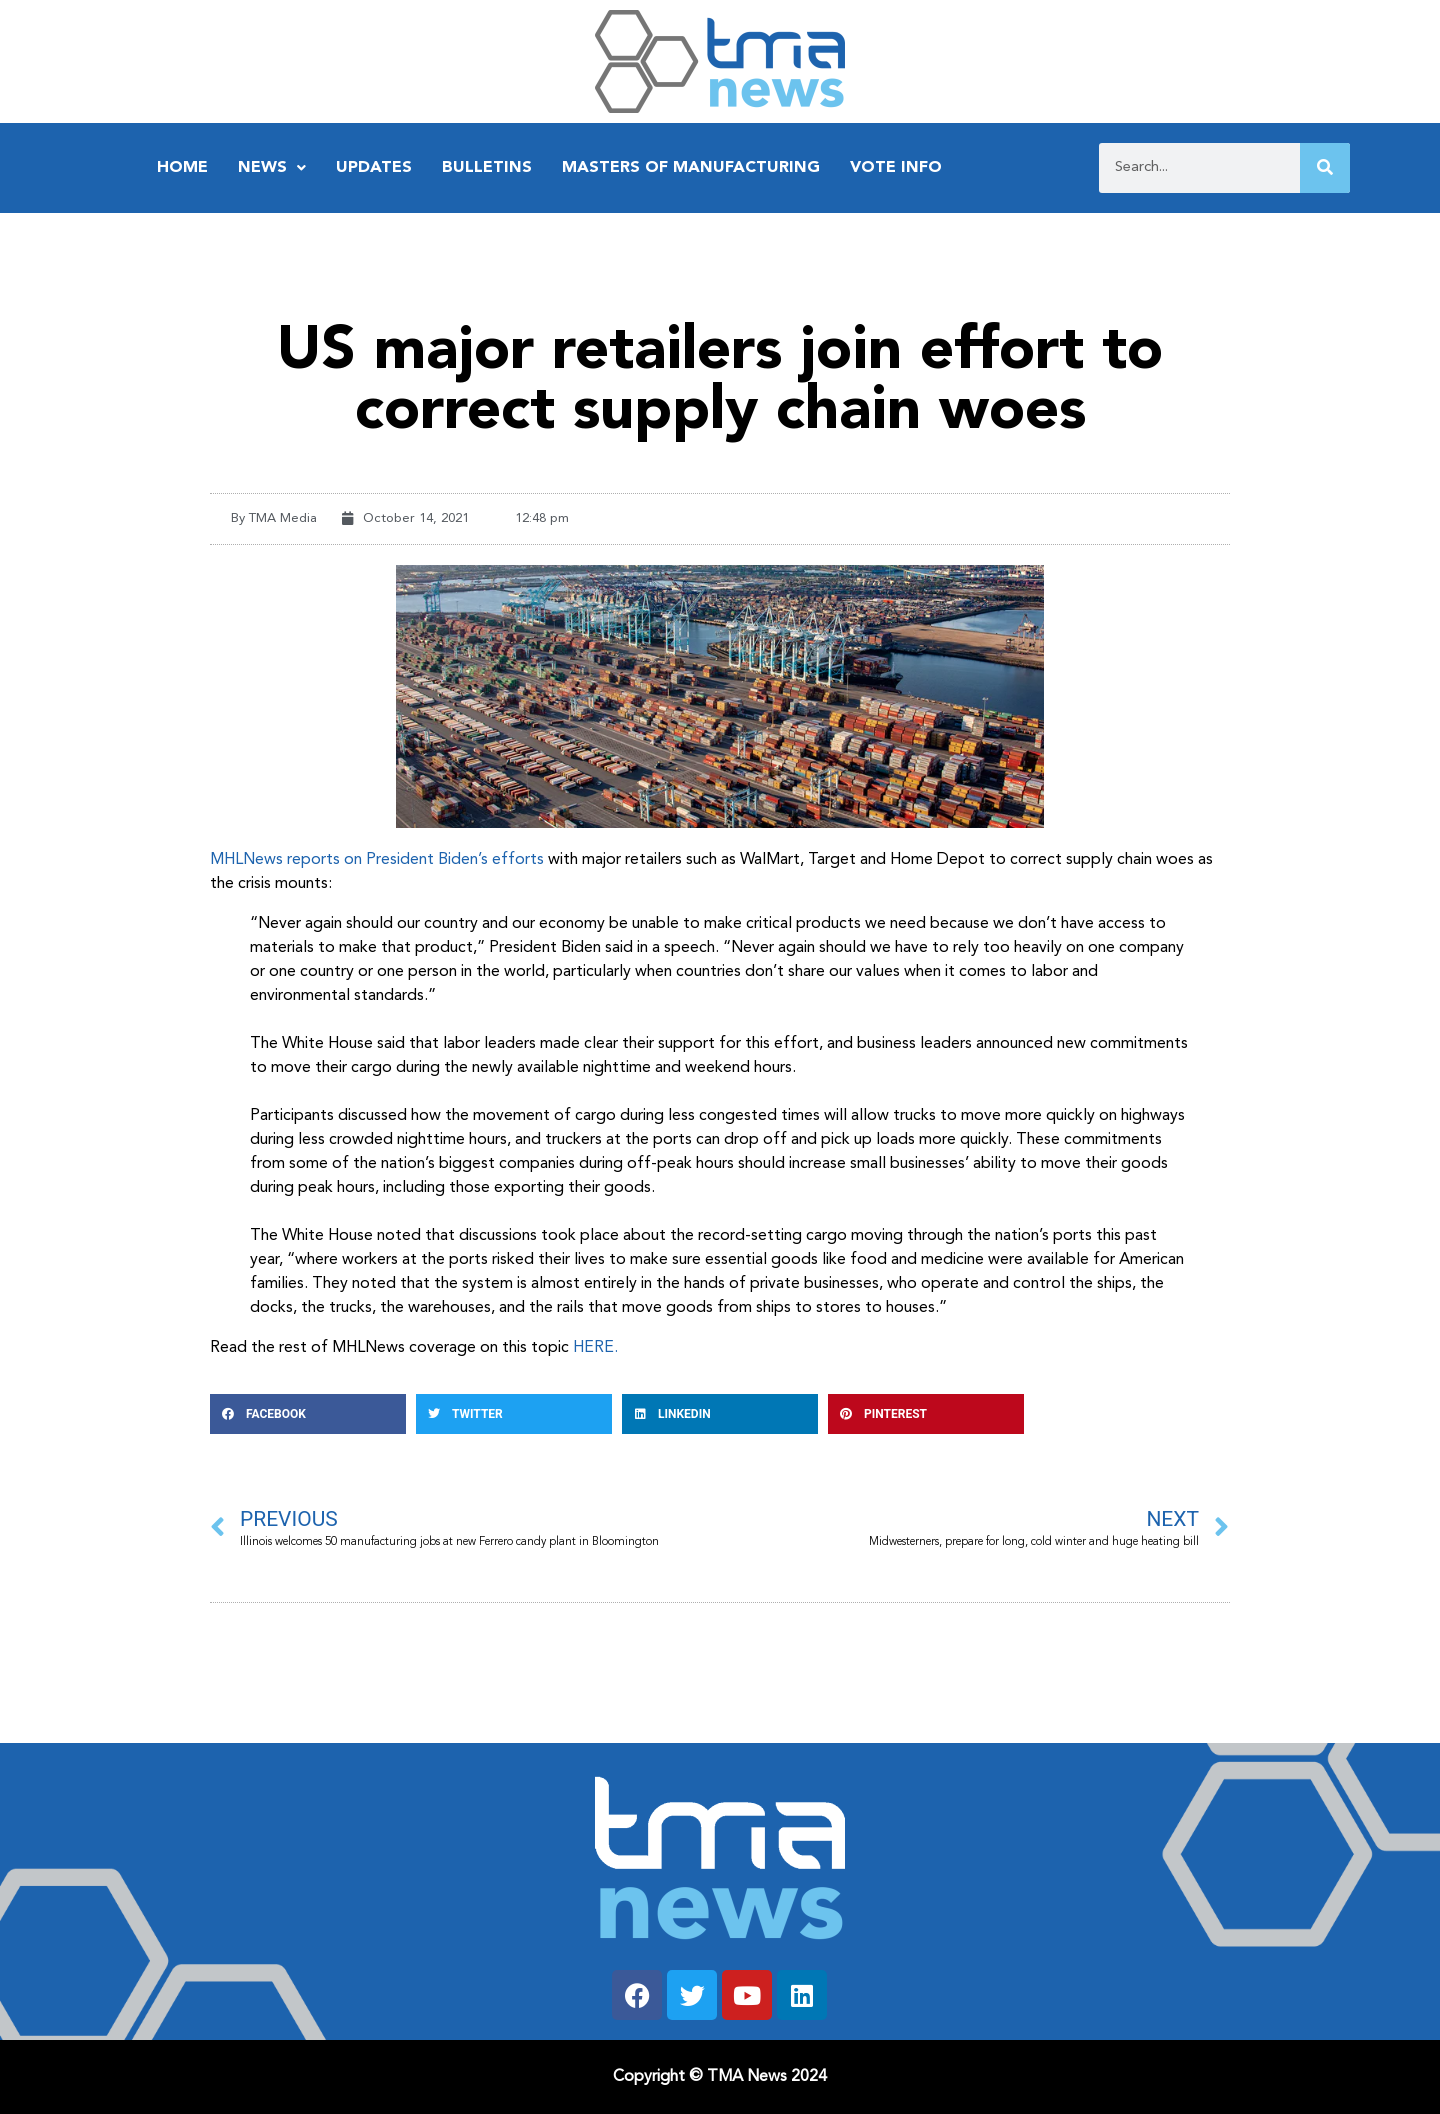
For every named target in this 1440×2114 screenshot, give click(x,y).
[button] (308, 1414)
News (272, 168)
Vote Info (896, 168)
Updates (374, 168)
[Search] (1325, 168)
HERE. (595, 1348)
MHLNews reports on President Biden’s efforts (377, 860)
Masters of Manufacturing (691, 168)
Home (182, 168)
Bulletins (487, 168)
